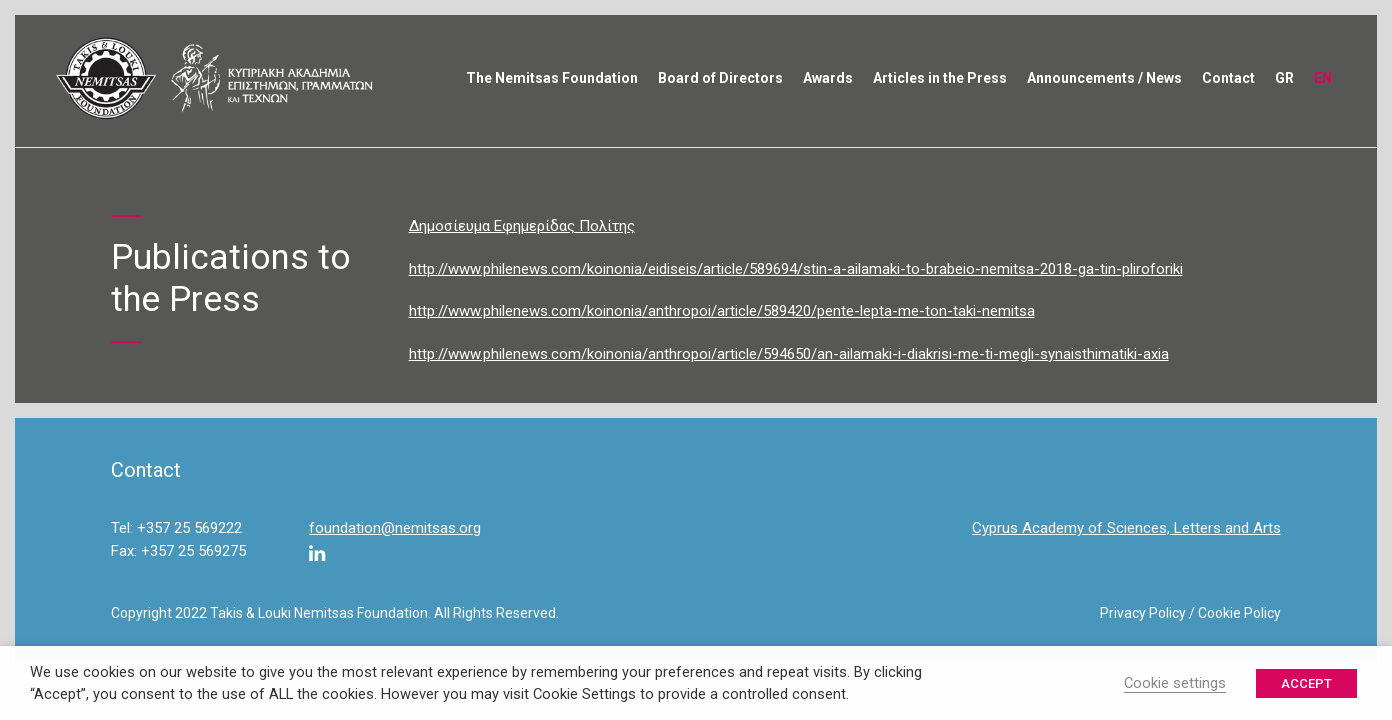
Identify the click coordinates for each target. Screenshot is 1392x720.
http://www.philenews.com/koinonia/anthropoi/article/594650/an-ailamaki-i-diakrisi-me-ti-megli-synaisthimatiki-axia (789, 354)
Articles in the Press (940, 78)
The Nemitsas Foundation (552, 78)
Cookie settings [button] (1175, 683)
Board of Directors (720, 78)
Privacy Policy (1143, 613)
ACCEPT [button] (1306, 683)
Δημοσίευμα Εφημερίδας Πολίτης (522, 226)
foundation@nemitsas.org (395, 528)
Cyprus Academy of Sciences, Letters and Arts (1126, 528)
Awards (828, 78)
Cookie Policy (1239, 613)
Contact (1228, 78)
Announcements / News (1104, 78)
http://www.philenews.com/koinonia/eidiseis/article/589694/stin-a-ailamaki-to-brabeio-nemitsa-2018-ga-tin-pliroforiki (796, 269)
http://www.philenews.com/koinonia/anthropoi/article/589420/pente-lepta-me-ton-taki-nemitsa (722, 311)
